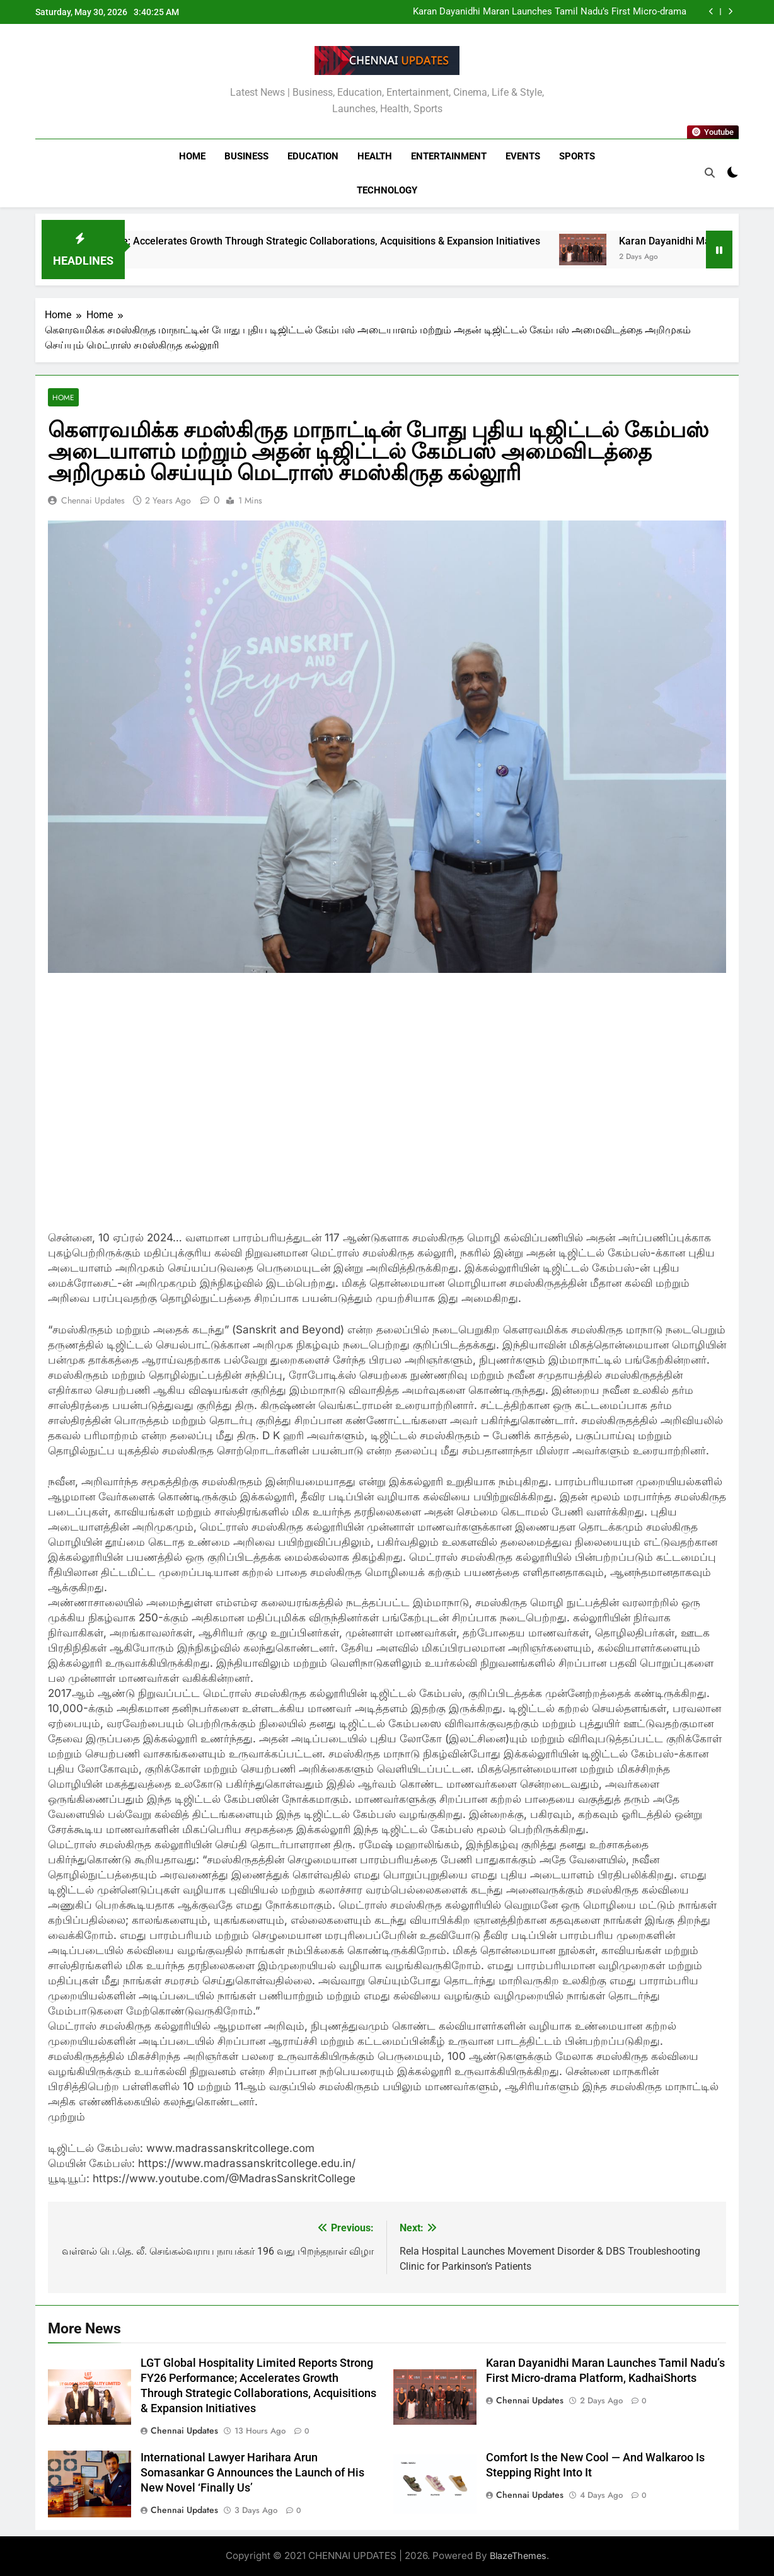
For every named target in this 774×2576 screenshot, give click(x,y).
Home (192, 156)
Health (374, 156)
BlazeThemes (518, 2555)
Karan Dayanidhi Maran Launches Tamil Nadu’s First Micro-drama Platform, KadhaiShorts (549, 12)
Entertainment (449, 156)
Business (246, 156)
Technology (387, 190)
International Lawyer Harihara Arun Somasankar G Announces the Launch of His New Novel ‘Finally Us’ (252, 2472)
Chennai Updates (93, 500)
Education (312, 156)
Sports (577, 156)
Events (522, 156)
